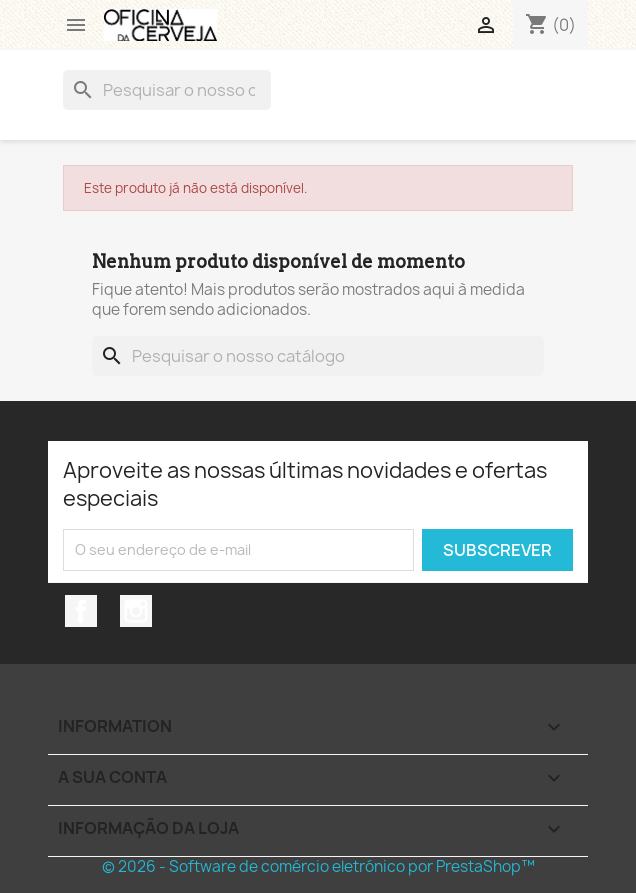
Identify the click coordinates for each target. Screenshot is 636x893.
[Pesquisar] (167, 90)
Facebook (81, 611)
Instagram (136, 611)
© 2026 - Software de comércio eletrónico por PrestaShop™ (318, 866)
